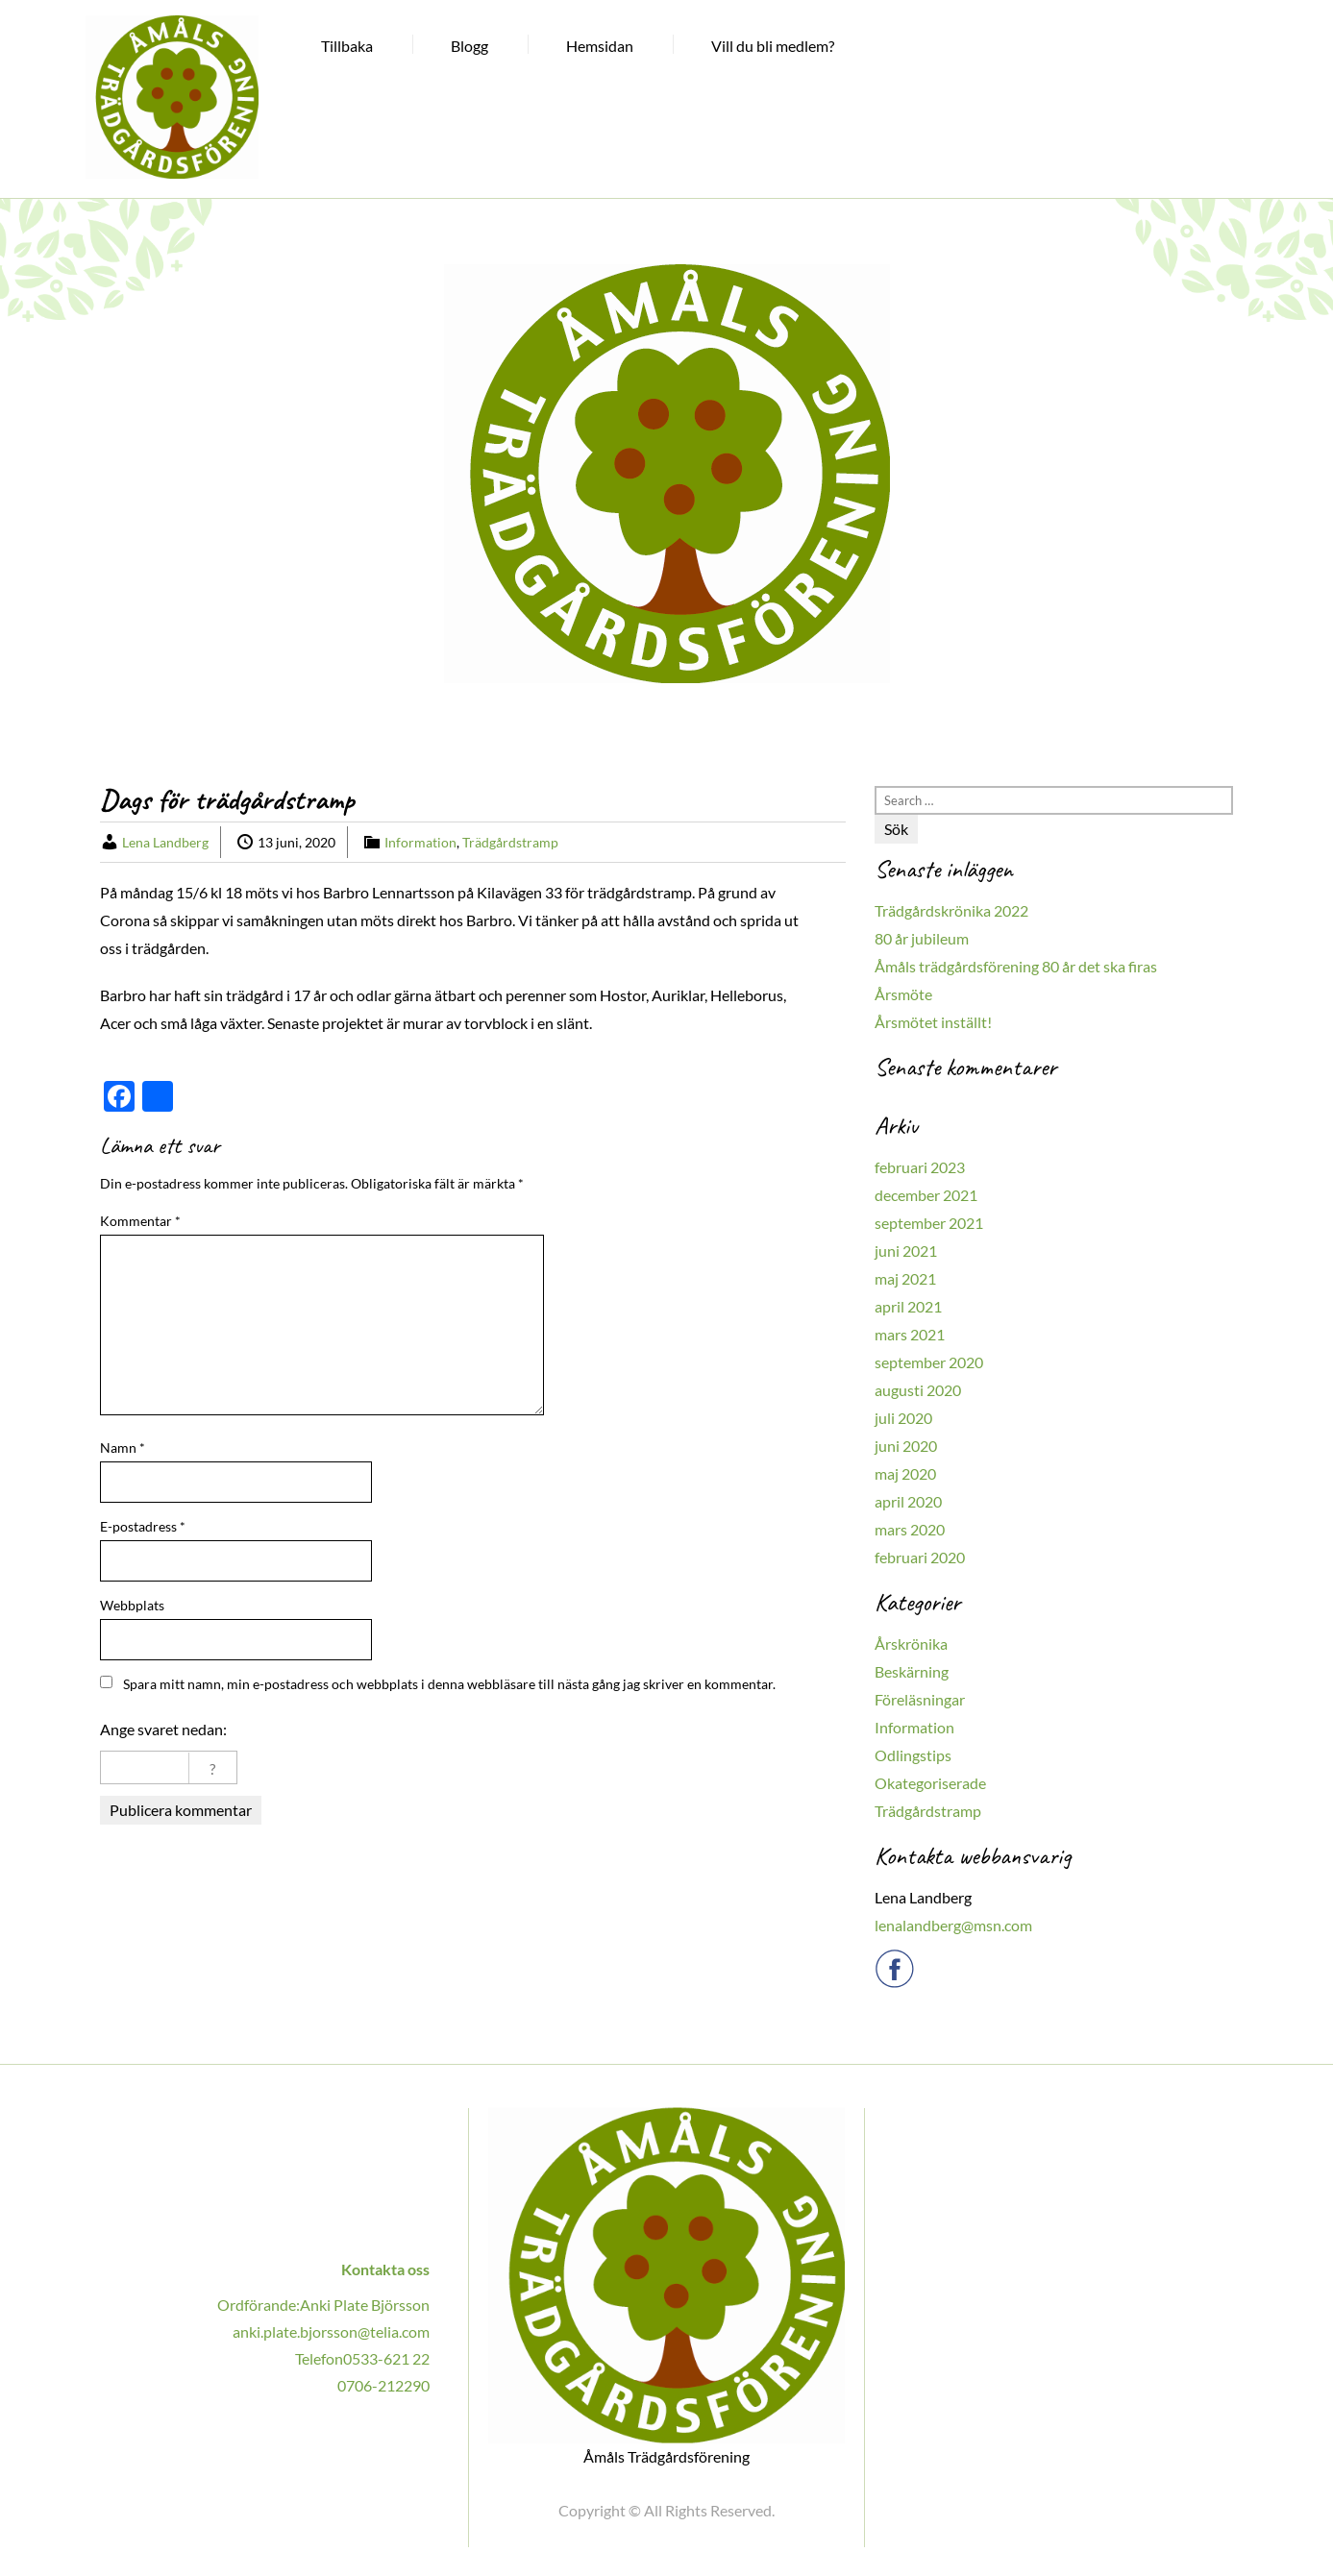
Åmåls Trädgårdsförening (666, 2456)
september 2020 (929, 1362)
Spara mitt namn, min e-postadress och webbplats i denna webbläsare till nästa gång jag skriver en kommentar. (449, 1684)
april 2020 (908, 1501)
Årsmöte (903, 994)
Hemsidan (599, 46)
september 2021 (929, 1223)
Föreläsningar (920, 1699)
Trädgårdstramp (510, 842)
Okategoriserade (930, 1783)
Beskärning (912, 1671)
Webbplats (132, 1605)
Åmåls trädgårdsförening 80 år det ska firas (1016, 966)
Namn (122, 1447)
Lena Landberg (165, 842)
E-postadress (142, 1526)
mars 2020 (910, 1529)
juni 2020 (906, 1445)
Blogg (469, 46)
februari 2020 (920, 1557)
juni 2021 (906, 1250)
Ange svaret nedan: (163, 1729)
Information (420, 842)
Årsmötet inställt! (933, 1022)
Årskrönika (911, 1643)
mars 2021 (910, 1334)
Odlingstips (913, 1755)
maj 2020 (905, 1473)
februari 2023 (920, 1167)
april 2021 (908, 1306)
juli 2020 (903, 1418)
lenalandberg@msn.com (953, 1925)
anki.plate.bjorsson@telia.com (331, 2331)
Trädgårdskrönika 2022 (951, 910)
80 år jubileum (922, 938)
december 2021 (926, 1195)
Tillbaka (347, 46)
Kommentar (140, 1221)
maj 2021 (905, 1278)
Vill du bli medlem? (772, 46)
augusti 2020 (918, 1390)
